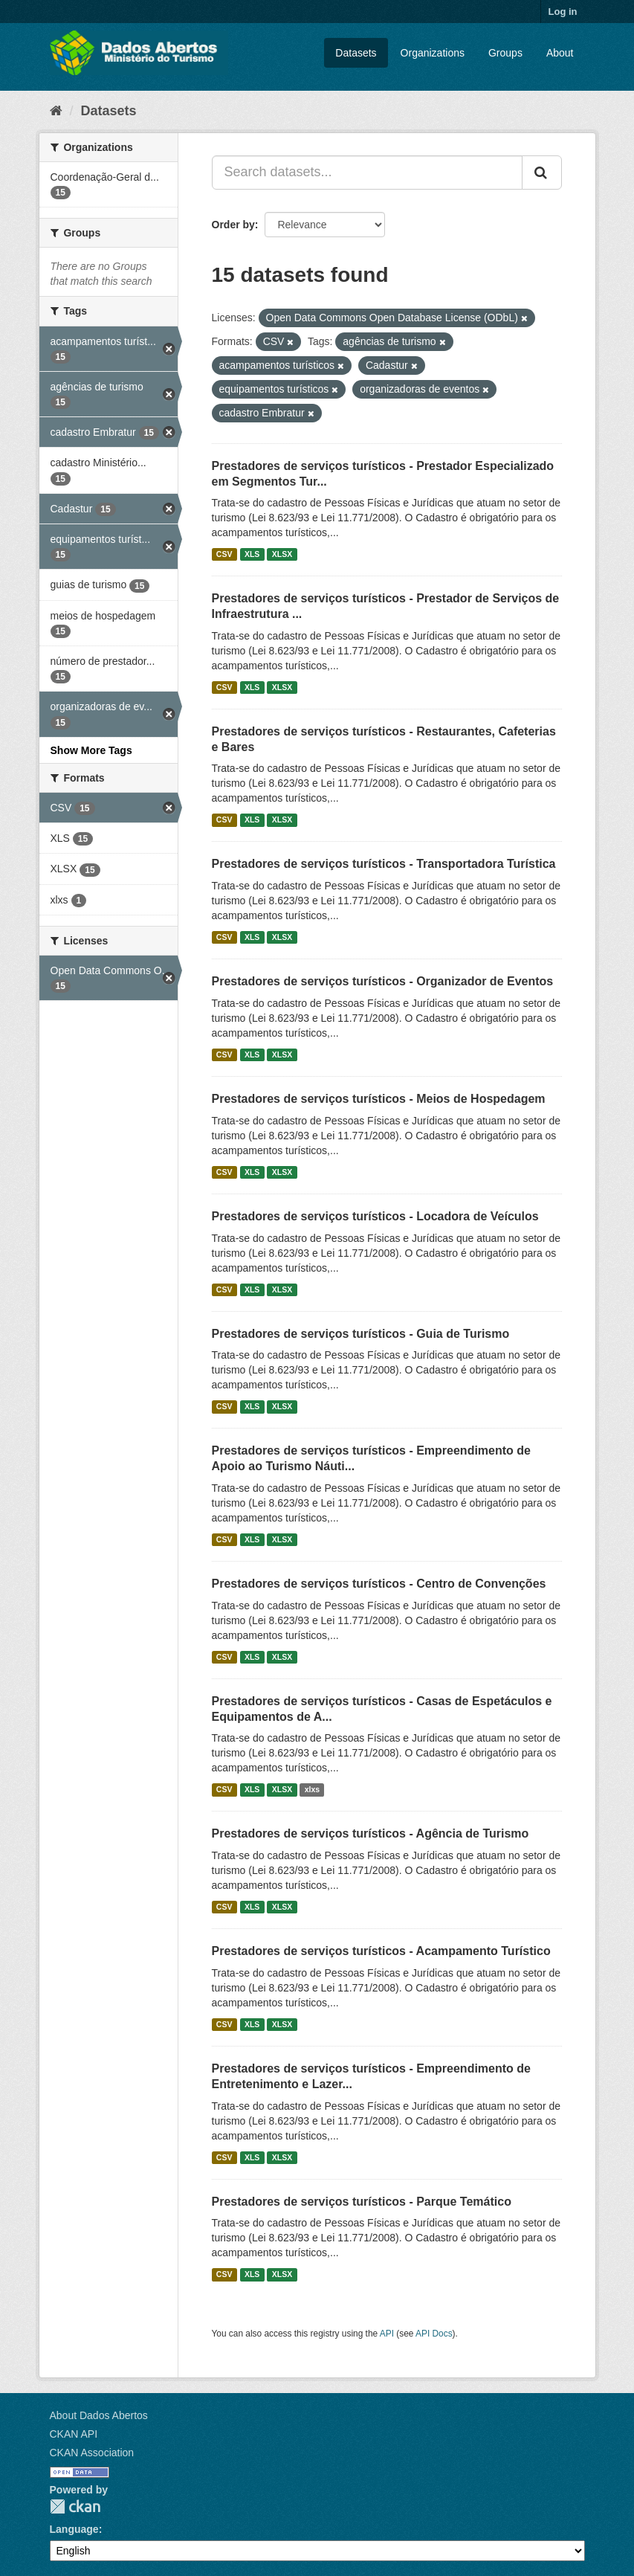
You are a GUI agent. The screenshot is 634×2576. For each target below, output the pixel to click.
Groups (505, 53)
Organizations (433, 53)
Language (74, 2529)
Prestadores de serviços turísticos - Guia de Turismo (361, 1333)
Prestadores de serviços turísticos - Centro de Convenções (379, 1583)
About (560, 53)
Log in (563, 11)
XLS (252, 554)
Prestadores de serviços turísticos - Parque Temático (361, 2201)
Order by (233, 225)
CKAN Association (92, 2453)
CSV (224, 554)
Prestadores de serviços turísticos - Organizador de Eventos (383, 981)
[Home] (56, 110)
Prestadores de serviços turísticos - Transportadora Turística (384, 863)
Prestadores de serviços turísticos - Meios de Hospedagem (379, 1098)
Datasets (355, 53)
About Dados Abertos (99, 2415)
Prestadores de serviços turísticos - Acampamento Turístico (381, 1951)
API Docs (434, 2333)
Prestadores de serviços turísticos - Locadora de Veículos (375, 1216)
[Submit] (542, 172)
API (387, 2333)
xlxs (312, 1789)
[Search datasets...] (367, 172)
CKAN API (74, 2434)
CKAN (75, 2506)
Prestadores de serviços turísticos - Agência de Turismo (370, 1833)
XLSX (282, 554)
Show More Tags (91, 750)
